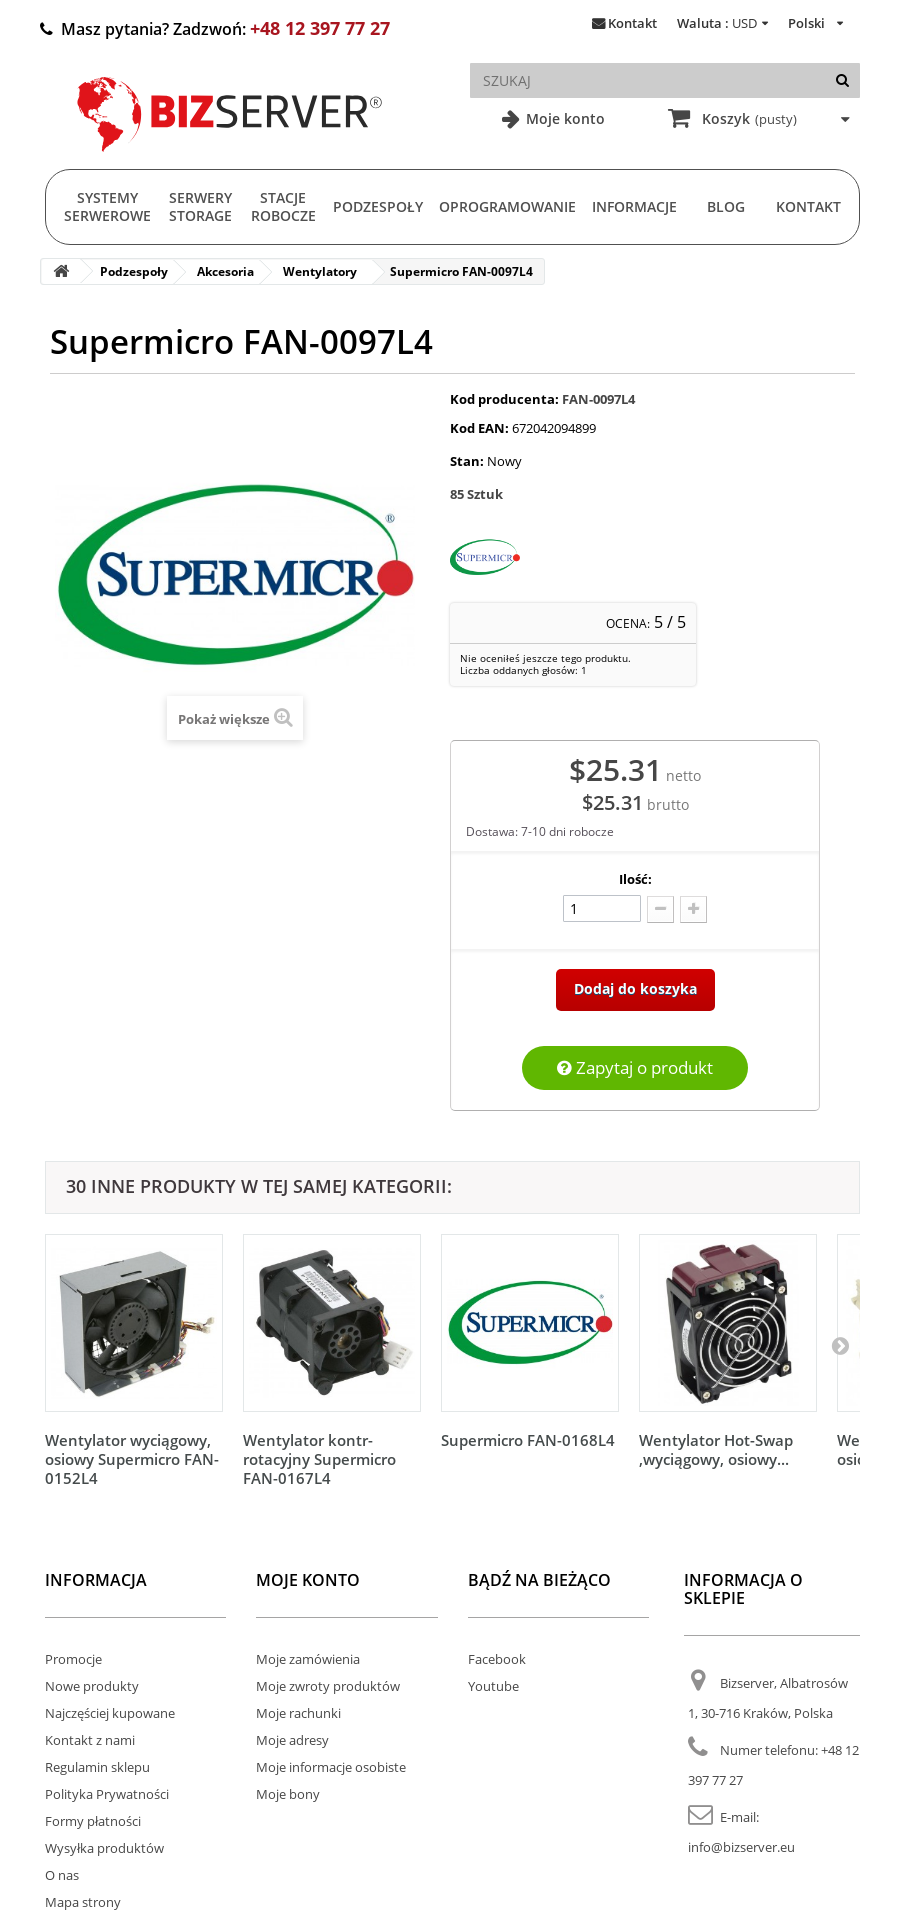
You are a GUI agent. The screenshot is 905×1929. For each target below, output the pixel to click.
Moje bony (288, 1794)
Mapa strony (83, 1902)
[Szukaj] (842, 80)
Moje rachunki (298, 1713)
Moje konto (563, 118)
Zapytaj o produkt (635, 1067)
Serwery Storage (200, 206)
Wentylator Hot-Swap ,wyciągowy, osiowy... (716, 1449)
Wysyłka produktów (104, 1848)
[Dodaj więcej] (693, 909)
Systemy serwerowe (107, 206)
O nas (62, 1875)
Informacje (634, 206)
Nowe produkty (92, 1686)
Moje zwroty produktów (328, 1686)
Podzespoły (378, 206)
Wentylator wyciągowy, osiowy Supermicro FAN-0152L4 (132, 1459)
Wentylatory (320, 271)
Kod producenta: (504, 399)
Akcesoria (225, 271)
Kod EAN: (479, 428)
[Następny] (840, 1345)
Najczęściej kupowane (110, 1713)
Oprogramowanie (507, 206)
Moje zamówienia (308, 1659)
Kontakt (632, 23)
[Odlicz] (660, 909)
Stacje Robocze (283, 206)
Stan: (467, 461)
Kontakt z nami (90, 1740)
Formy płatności (93, 1821)
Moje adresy (292, 1740)
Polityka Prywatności (107, 1794)
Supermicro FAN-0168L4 (528, 1440)
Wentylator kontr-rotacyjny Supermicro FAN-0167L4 (319, 1459)
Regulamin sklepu (97, 1767)
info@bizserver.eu (741, 1847)
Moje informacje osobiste (331, 1767)
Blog (726, 206)
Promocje (73, 1659)
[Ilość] (602, 908)
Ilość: (635, 879)
